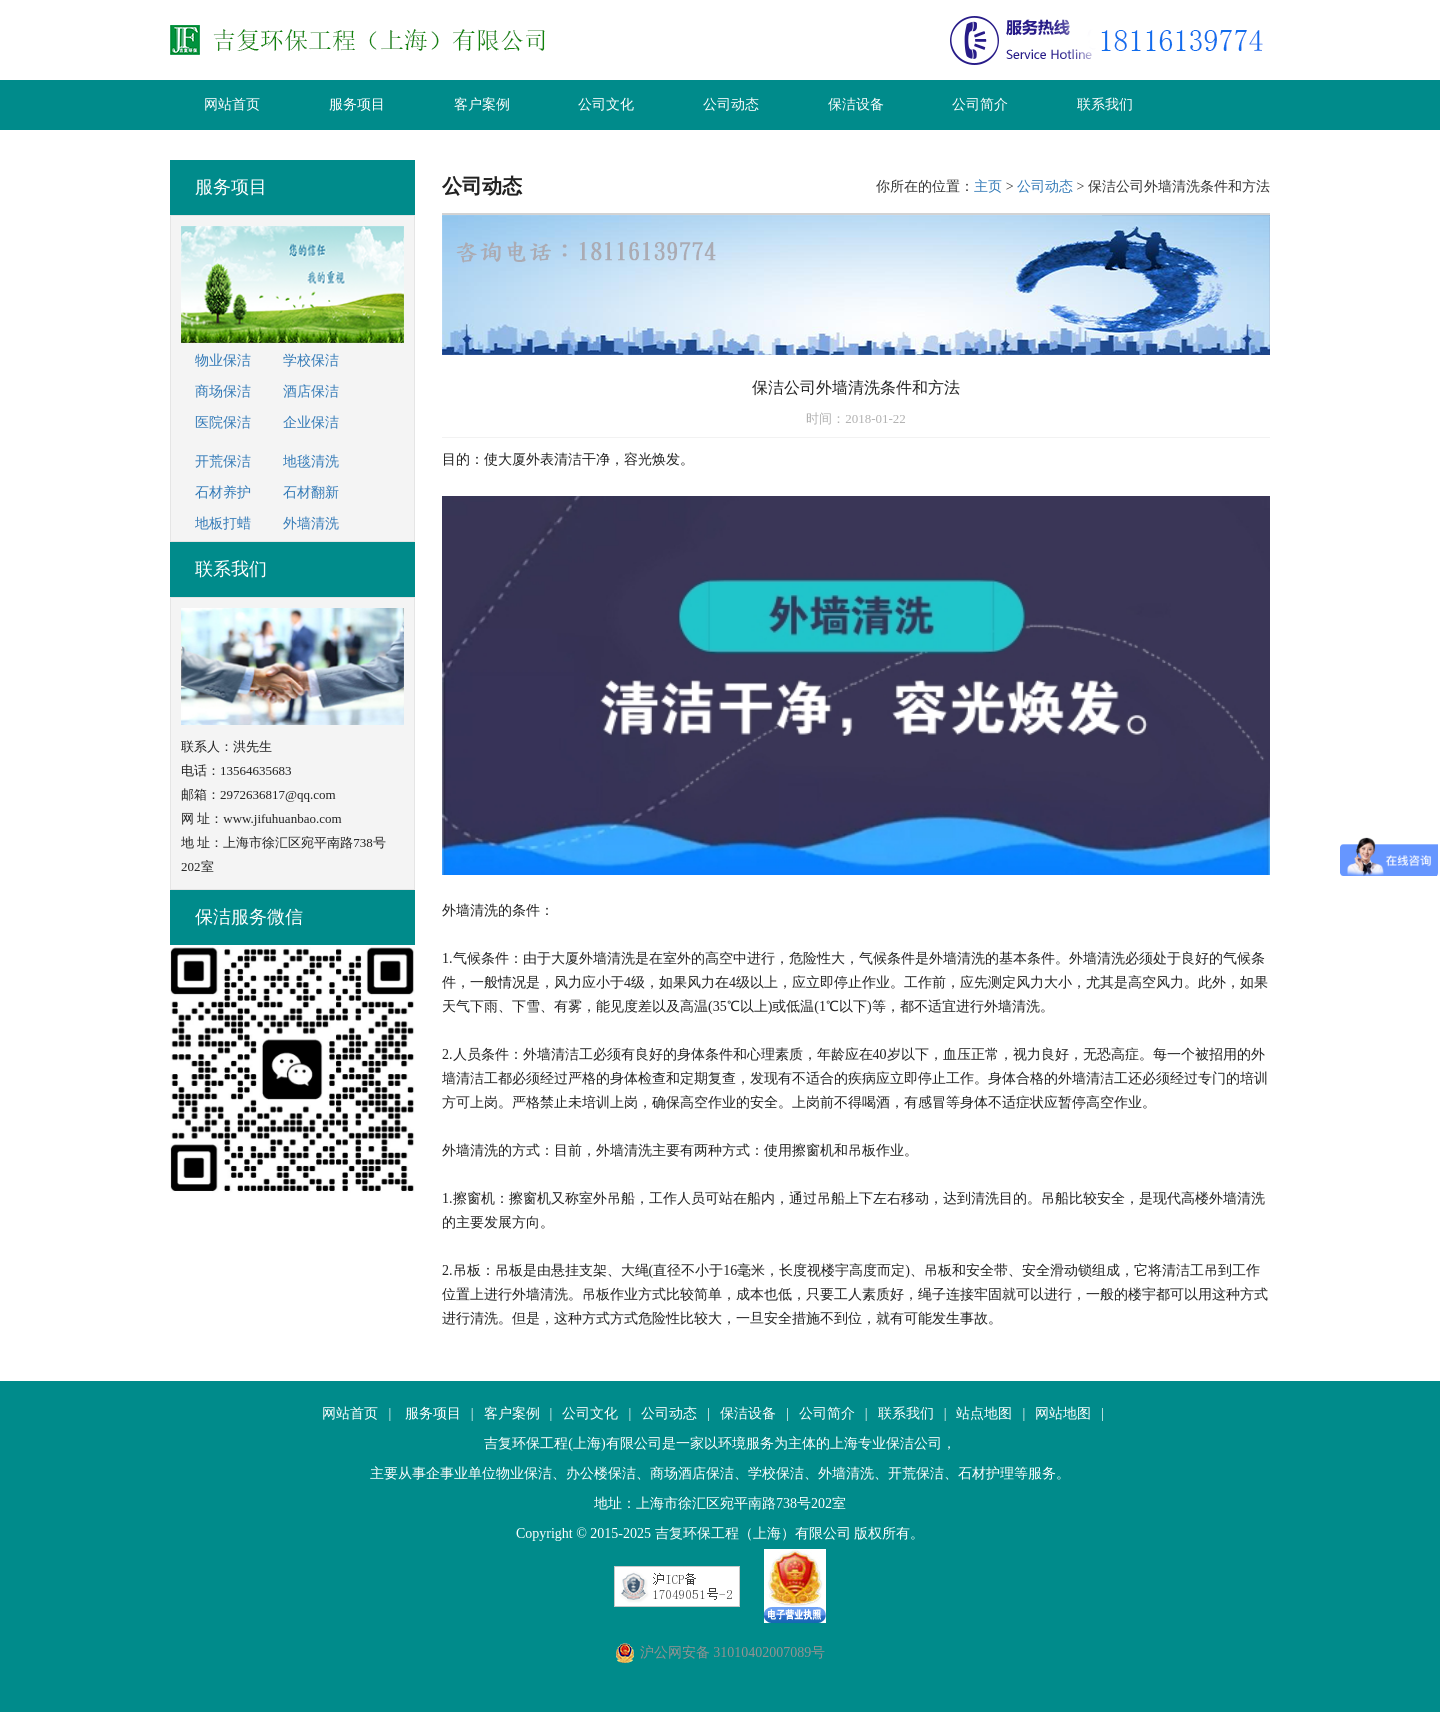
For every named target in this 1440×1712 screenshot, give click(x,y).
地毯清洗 (311, 461)
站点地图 (984, 1413)
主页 (988, 186)
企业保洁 (311, 422)
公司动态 (731, 104)
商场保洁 (223, 391)
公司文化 (606, 104)
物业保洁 (223, 360)
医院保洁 (223, 422)
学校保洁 (311, 360)
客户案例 (482, 104)
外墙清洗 (311, 523)
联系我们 (1105, 104)
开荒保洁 (223, 461)
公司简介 (980, 104)
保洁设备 (856, 104)
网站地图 (1063, 1413)
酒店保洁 (311, 391)
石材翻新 (311, 492)
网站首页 (232, 104)
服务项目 (357, 104)
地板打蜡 (223, 523)
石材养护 (223, 492)
